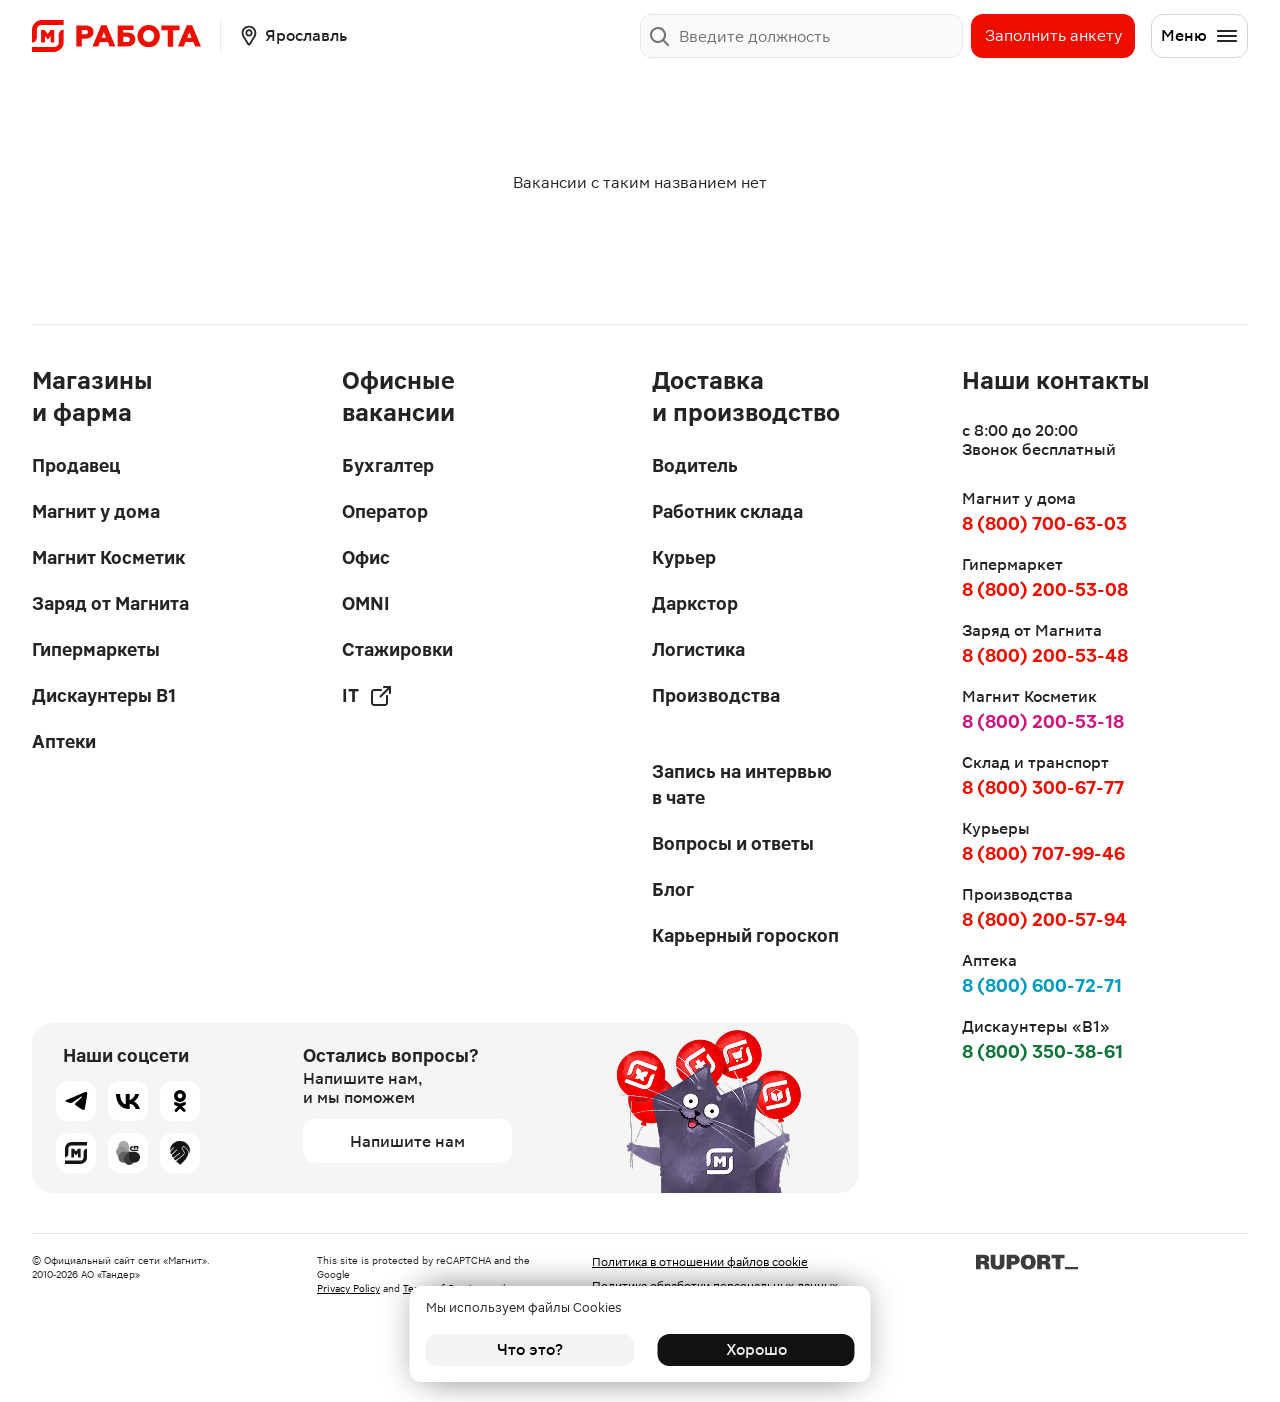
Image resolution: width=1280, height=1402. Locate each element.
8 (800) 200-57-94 (1044, 919)
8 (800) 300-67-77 (1043, 787)
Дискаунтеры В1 (104, 695)
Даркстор (695, 603)
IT (367, 696)
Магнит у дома (96, 511)
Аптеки (64, 741)
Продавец (76, 465)
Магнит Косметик (108, 557)
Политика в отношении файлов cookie (700, 1262)
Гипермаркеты (96, 649)
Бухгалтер (388, 465)
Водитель (695, 465)
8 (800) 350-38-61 (1042, 1051)
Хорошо (750, 1349)
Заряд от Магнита (110, 603)
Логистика (698, 649)
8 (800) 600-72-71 (1042, 985)
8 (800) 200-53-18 (1043, 721)
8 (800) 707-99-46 (1043, 853)
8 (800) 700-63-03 (1044, 523)
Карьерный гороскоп (745, 935)
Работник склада (727, 511)
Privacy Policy (348, 1288)
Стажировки (397, 649)
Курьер (684, 557)
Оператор (385, 511)
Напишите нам (407, 1141)
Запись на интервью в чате (742, 784)
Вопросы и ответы (733, 843)
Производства (716, 695)
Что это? (530, 1349)
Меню (1200, 36)
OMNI (366, 603)
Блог (673, 889)
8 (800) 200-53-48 (1045, 655)
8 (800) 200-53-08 (1045, 589)
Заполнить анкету (1053, 35)
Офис (366, 557)
